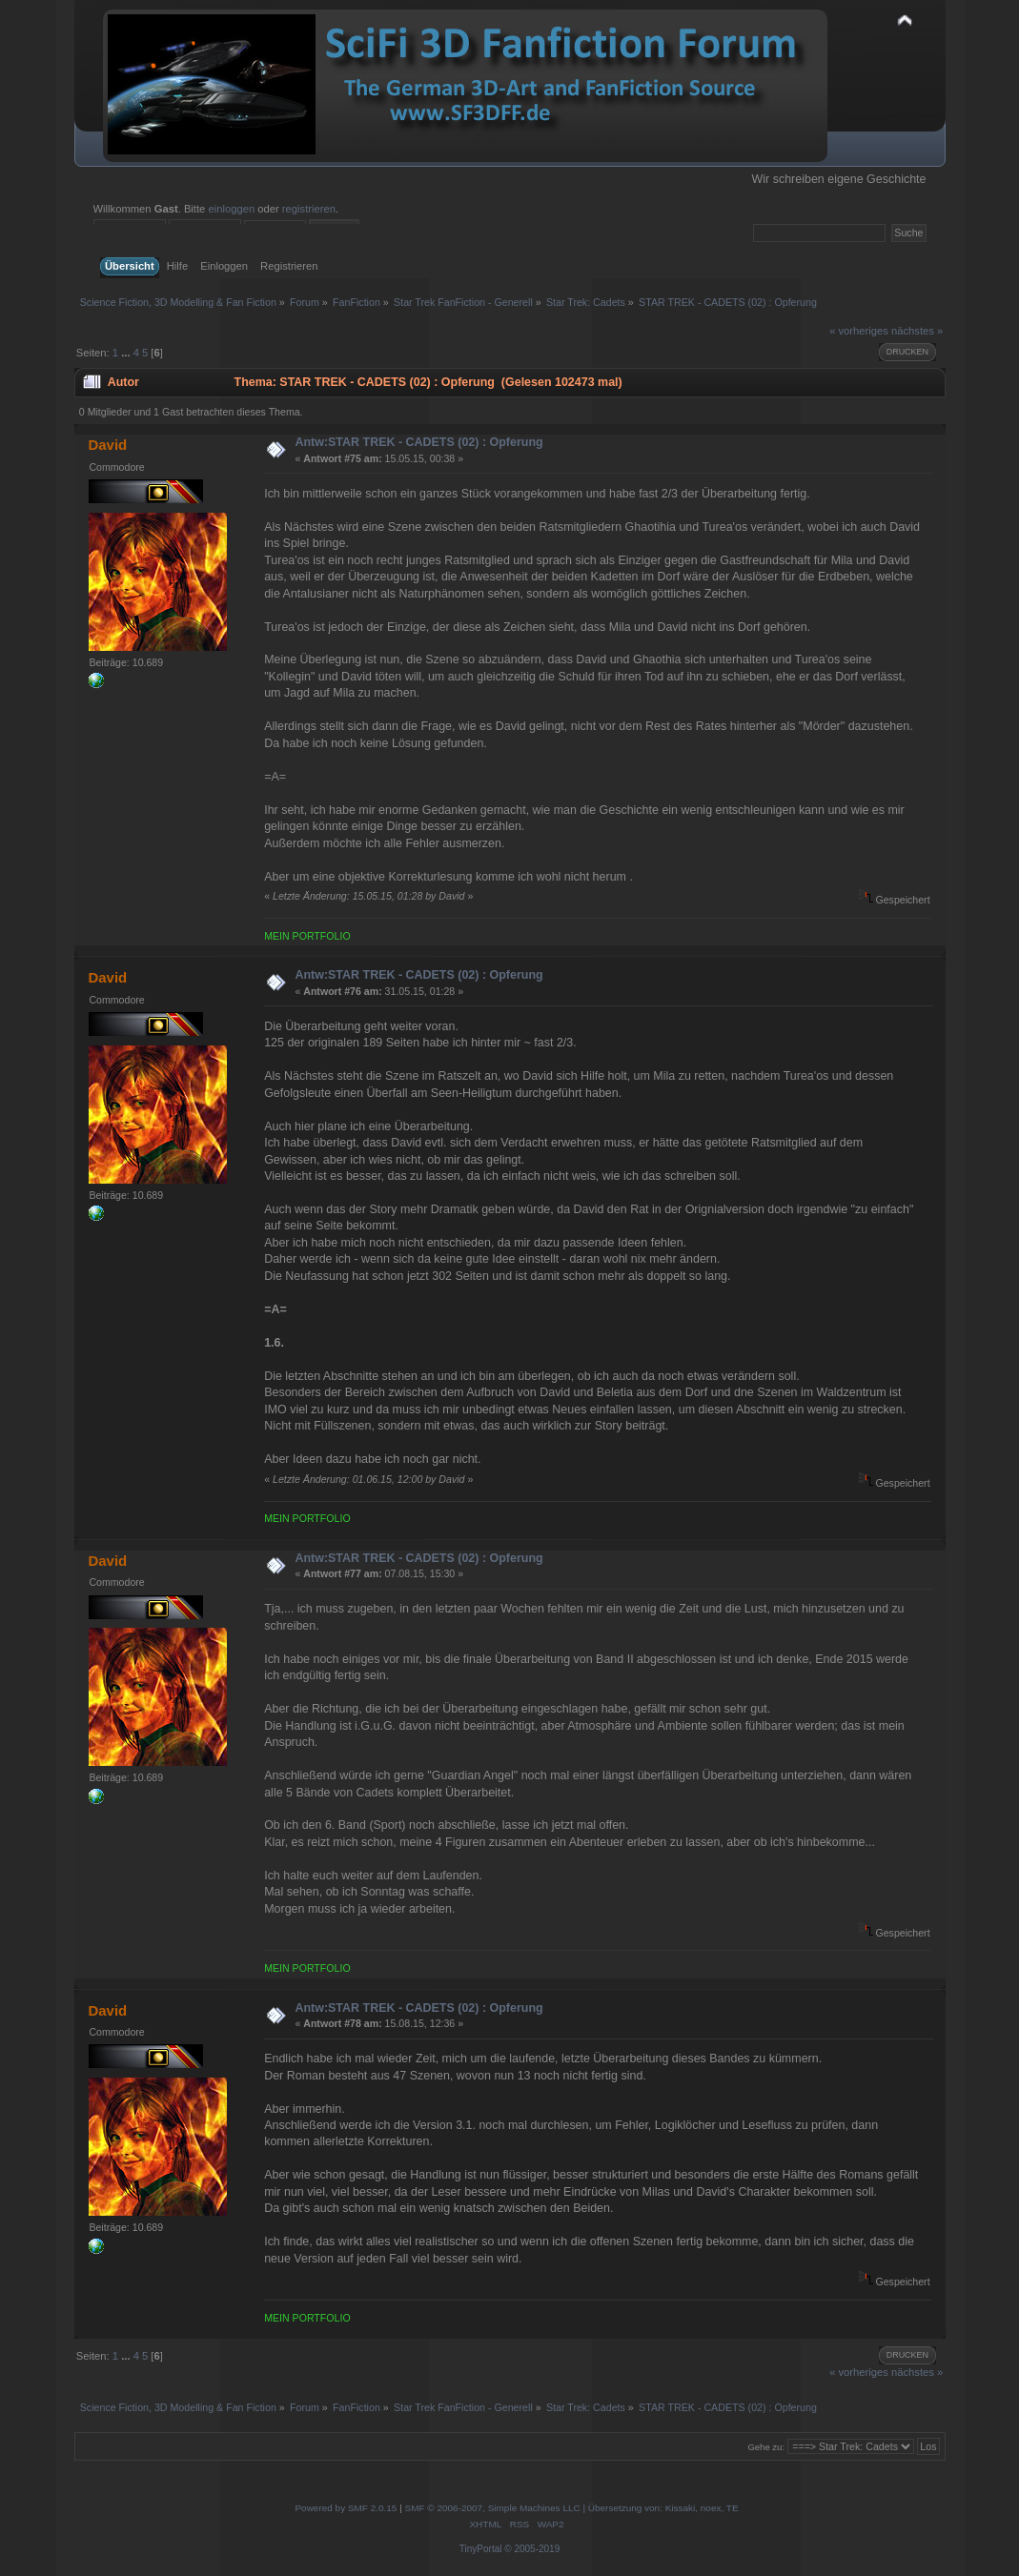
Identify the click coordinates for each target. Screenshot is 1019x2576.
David (107, 444)
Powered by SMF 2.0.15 (346, 2508)
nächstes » (917, 330)
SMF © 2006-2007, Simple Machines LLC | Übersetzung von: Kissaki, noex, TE (572, 2508)
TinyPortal (480, 2549)
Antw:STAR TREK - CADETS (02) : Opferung (418, 442)
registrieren (309, 208)
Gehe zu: (766, 2447)
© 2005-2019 (532, 2549)
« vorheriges (858, 330)
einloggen (231, 208)
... (126, 352)
